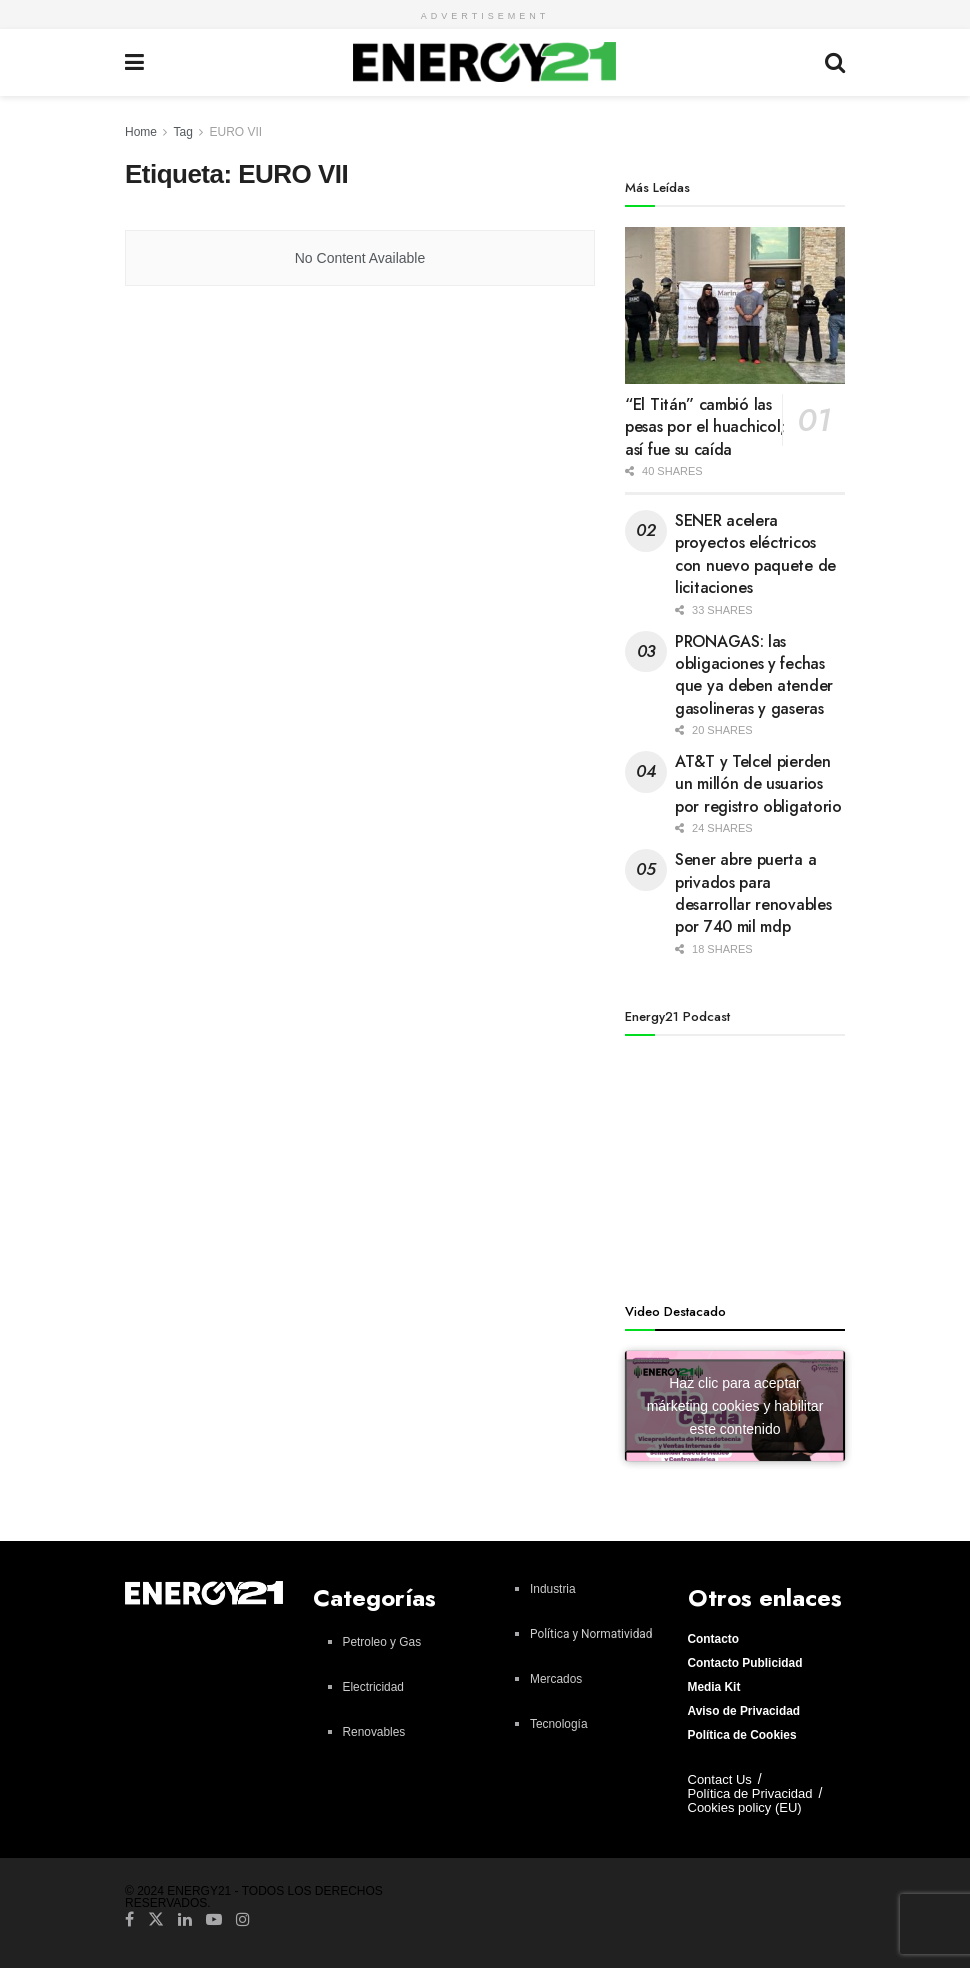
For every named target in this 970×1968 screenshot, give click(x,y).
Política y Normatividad (591, 1634)
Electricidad (373, 1687)
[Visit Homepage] (484, 62)
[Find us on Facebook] (129, 1919)
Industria (553, 1589)
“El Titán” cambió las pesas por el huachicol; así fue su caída (705, 427)
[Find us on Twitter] (156, 1918)
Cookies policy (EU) (745, 1807)
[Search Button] (835, 62)
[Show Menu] (134, 62)
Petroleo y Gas (382, 1642)
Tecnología (559, 1724)
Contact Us (720, 1779)
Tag (182, 132)
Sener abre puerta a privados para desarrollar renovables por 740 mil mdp (753, 893)
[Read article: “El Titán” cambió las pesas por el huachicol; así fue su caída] (735, 305)
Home (141, 132)
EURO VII (236, 132)
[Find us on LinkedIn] (185, 1919)
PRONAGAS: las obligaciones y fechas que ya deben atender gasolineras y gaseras (754, 675)
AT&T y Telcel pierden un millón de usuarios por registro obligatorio (758, 784)
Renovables (374, 1732)
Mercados (556, 1679)
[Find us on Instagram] (243, 1919)
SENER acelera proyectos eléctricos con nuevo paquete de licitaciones (755, 554)
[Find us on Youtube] (214, 1919)
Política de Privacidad (750, 1793)
